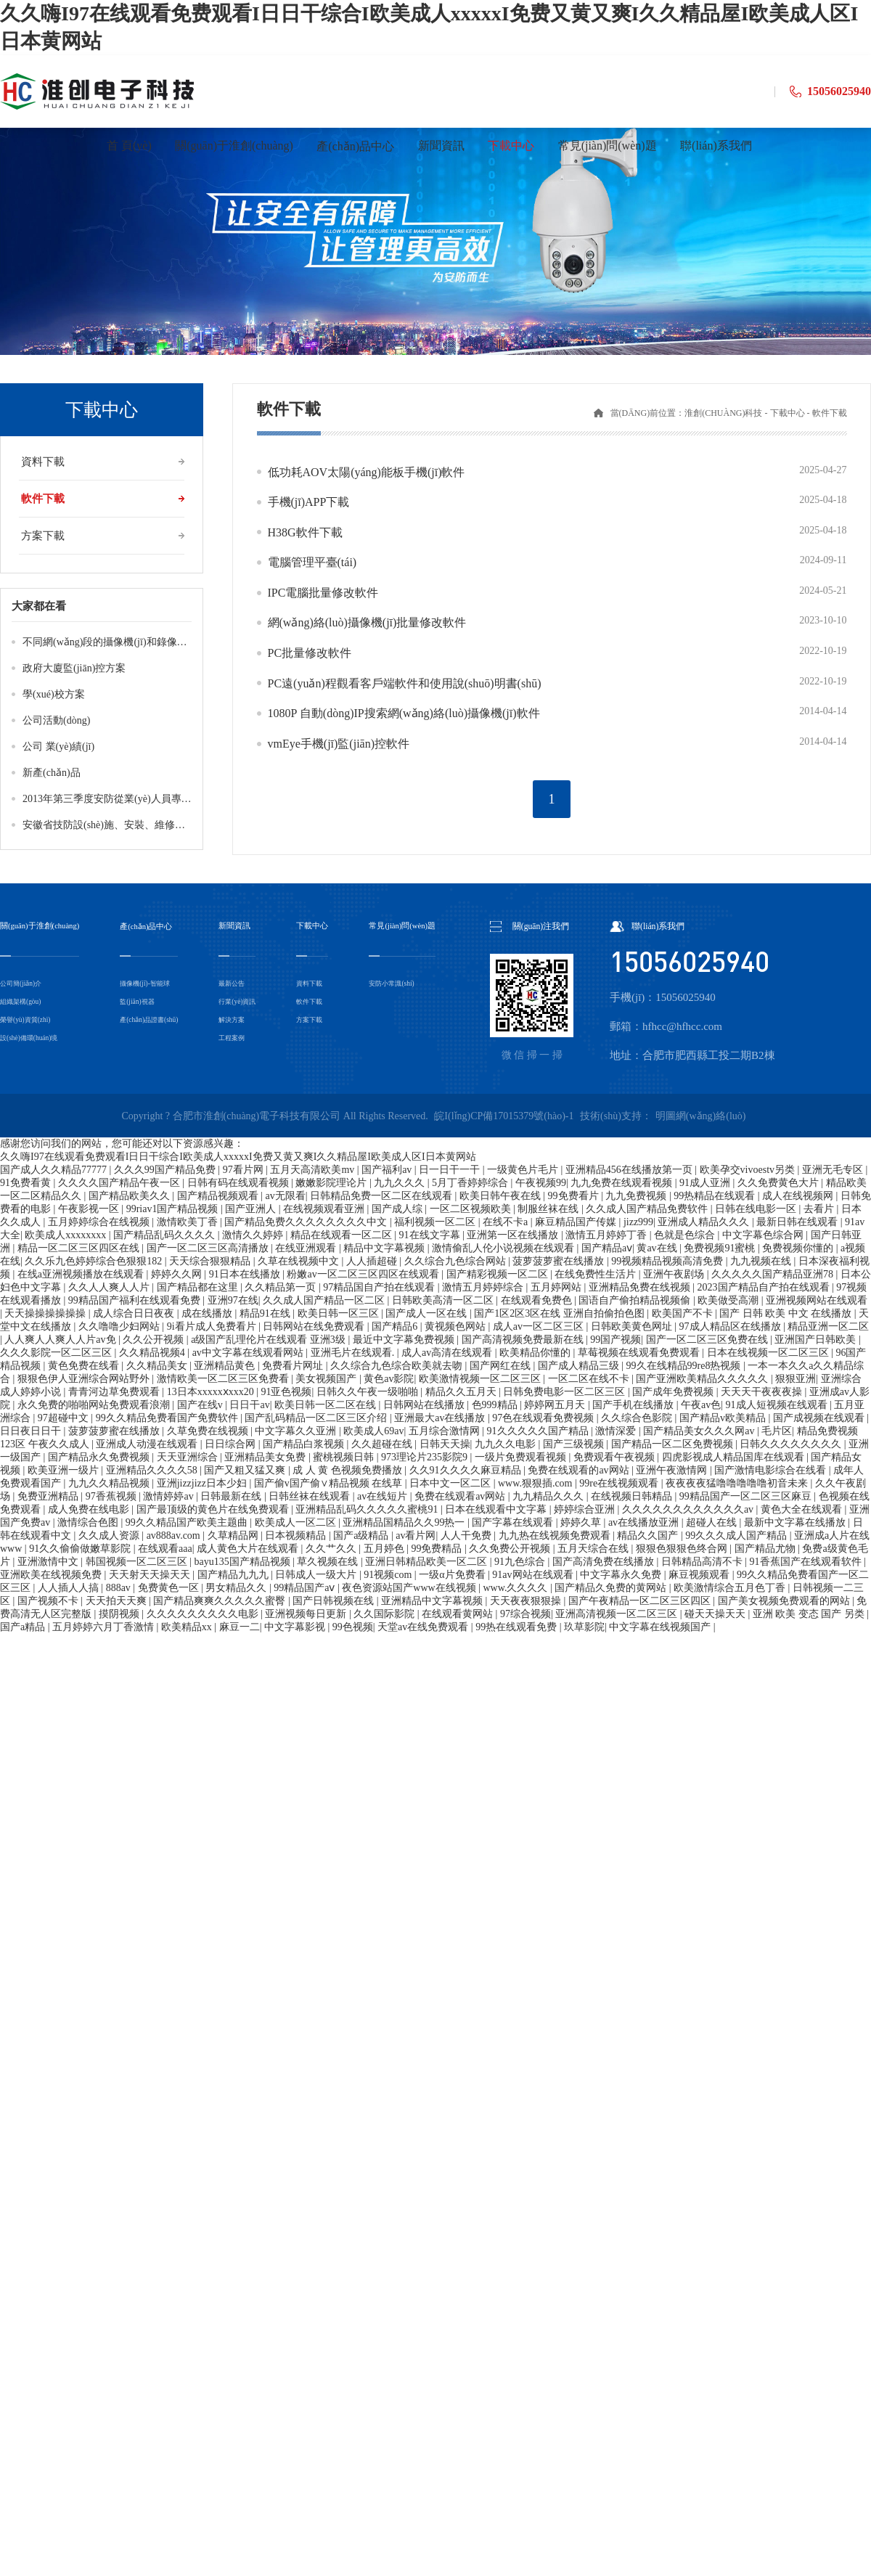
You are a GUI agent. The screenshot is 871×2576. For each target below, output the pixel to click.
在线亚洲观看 (307, 1248)
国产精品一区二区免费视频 (673, 1444)
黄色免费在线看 (85, 1365)
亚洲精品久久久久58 (153, 1470)
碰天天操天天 (716, 1613)
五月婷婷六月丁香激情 (104, 1627)
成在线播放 (208, 1313)
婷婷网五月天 (556, 1404)
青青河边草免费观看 (115, 1391)
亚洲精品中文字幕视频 (433, 1600)
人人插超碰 (373, 1261)
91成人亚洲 (706, 1182)
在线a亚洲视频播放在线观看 (82, 1274)
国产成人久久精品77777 (55, 1169)
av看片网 (416, 1535)
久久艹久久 (332, 1548)
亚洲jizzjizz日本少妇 (203, 1483)
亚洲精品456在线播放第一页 (630, 1169)
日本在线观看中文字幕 (497, 1509)
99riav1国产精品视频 (173, 1208)
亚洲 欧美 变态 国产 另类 (810, 1613)
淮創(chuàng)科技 (723, 413)
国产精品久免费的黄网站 (612, 1587)
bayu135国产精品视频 (243, 1561)
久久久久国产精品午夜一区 (120, 1182)
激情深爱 (617, 1431)
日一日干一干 (451, 1169)
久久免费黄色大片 (779, 1182)
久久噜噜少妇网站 (120, 1326)
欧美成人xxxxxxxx (67, 1235)
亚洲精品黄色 (226, 1365)
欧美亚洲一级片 (65, 1470)
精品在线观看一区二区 (342, 1235)
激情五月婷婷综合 (484, 1287)
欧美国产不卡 (684, 1313)
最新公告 (233, 983)
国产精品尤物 (766, 1548)
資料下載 (43, 461)
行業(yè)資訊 (240, 1001)
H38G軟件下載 (305, 532)
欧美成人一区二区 (297, 1522)
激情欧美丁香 (189, 1222)
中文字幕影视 (296, 1627)
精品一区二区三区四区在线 (79, 1248)
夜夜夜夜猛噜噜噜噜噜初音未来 (738, 1483)
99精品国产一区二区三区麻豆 (746, 1496)
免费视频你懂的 (799, 1248)
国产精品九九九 (234, 1574)
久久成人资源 (110, 1535)
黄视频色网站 (456, 1326)
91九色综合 (521, 1561)
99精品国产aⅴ (306, 1587)
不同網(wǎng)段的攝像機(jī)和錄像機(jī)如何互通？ (136, 642)
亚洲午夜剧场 (675, 1274)
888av (120, 1587)
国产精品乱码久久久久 (165, 1235)
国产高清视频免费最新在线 (524, 1339)
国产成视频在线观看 (820, 1417)
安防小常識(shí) (388, 983)
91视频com (389, 1574)
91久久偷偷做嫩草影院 (81, 1548)
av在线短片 (383, 1496)
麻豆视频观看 (700, 1574)
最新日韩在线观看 (798, 1222)
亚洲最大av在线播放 (441, 1417)
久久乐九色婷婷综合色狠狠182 (95, 1261)
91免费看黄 (27, 1182)
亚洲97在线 (233, 1300)
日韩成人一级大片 (317, 1574)
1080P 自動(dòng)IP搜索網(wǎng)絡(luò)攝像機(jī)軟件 (404, 713)
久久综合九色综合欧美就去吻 (397, 1365)
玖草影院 (584, 1627)
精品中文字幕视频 (385, 1248)
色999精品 (496, 1404)
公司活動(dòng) (56, 720)
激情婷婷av (169, 1496)
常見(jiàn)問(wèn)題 (399, 926)
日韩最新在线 (232, 1496)
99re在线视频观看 (620, 1483)
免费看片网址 (294, 1365)
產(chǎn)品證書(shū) (152, 1019)
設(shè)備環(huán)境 (32, 1038)
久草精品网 (234, 1535)
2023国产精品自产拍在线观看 (765, 1287)
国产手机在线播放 (634, 1404)
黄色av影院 (389, 1378)
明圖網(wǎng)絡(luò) (700, 1116)
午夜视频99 (540, 1182)
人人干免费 (467, 1535)
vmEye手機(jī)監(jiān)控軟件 (339, 743)
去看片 (820, 1208)
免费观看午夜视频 (615, 1457)
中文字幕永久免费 (622, 1574)
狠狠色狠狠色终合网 (683, 1548)
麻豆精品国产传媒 (577, 1222)
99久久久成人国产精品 (737, 1535)
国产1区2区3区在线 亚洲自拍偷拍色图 (560, 1313)
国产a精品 (24, 1627)
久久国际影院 (385, 1613)
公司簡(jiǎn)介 (23, 983)
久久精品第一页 (282, 1287)
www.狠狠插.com (536, 1483)
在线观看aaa (165, 1548)
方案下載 (43, 535)
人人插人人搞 (70, 1587)
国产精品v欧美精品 (724, 1417)
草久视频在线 (329, 1561)
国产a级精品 (362, 1535)
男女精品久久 (237, 1587)
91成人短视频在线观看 (778, 1404)
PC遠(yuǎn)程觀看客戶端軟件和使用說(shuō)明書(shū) (404, 683)
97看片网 (244, 1169)
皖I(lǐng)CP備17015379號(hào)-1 (503, 1116)
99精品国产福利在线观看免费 (135, 1300)
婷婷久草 (582, 1522)
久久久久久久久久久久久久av (689, 1509)
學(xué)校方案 (54, 694)
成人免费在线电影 (90, 1509)
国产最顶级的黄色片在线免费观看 (214, 1509)
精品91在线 (266, 1313)
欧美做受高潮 (729, 1300)
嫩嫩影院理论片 (332, 1182)
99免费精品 (438, 1548)
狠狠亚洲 (795, 1378)
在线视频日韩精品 (633, 1496)
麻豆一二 (239, 1627)
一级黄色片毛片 (524, 1169)
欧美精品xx (188, 1627)
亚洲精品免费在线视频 (641, 1287)
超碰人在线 (713, 1522)
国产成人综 (398, 1208)
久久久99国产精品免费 (166, 1169)
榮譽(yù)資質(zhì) (28, 1019)
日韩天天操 (445, 1444)
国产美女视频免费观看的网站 (785, 1600)
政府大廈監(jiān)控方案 (74, 668)
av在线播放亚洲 (645, 1522)
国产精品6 (396, 1326)
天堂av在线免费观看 (424, 1627)
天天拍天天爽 (118, 1600)
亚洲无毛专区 (834, 1169)
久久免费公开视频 (511, 1548)
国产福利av (387, 1169)
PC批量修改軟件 (310, 653)
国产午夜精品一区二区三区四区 (640, 1600)
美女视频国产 (327, 1378)
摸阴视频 (120, 1613)
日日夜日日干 (32, 1431)
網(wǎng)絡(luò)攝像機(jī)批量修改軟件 (367, 622)
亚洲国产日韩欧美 (816, 1339)
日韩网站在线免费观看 (315, 1326)
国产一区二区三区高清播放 (209, 1248)
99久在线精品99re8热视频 (684, 1365)
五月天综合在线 (594, 1548)
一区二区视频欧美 (472, 1208)
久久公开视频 (155, 1339)
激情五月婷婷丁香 (607, 1235)
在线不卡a (507, 1222)
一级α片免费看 (453, 1574)
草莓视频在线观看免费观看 (640, 1352)
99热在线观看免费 (517, 1627)
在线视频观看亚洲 (325, 1208)
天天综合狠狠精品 (211, 1261)
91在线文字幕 (431, 1235)
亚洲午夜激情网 (673, 1470)
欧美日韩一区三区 (340, 1313)
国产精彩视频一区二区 (498, 1274)
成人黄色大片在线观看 (249, 1548)
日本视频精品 (297, 1535)
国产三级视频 (575, 1444)
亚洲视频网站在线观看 (816, 1300)
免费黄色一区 (170, 1587)
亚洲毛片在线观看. (354, 1352)
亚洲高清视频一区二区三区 (617, 1613)
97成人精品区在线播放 (731, 1326)
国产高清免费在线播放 (604, 1561)
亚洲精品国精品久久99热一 (405, 1522)
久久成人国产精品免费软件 (648, 1208)
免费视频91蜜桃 (721, 1248)
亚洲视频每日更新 (307, 1613)
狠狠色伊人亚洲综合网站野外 (84, 1378)
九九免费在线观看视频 (623, 1182)
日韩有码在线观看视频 (239, 1182)
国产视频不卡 (49, 1600)
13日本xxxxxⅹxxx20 (212, 1391)
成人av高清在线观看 (448, 1352)
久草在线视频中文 (300, 1261)
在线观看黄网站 (459, 1613)
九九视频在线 (762, 1261)
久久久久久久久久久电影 (204, 1613)
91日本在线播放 (246, 1274)
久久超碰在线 (383, 1444)
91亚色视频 (286, 1391)
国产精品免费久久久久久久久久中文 (307, 1222)
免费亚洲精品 (49, 1496)
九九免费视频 (637, 1195)
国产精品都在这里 (199, 1287)
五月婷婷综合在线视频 (100, 1222)
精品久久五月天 (462, 1391)
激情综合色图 (89, 1522)
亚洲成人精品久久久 (705, 1222)
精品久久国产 (649, 1535)
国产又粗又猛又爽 (246, 1470)
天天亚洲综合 (189, 1457)
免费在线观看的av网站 (579, 1470)
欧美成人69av (373, 1431)
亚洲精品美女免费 (266, 1457)
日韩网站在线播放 (425, 1404)
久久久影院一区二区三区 (57, 1352)
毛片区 (776, 1431)
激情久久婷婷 (254, 1235)
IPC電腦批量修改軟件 (323, 592)
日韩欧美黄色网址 (633, 1326)
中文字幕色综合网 (764, 1235)
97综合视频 (525, 1613)
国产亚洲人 (252, 1208)
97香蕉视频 (112, 1496)
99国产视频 (615, 1339)
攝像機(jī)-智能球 (148, 983)
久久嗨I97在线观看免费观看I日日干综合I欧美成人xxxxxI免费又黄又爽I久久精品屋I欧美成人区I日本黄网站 (238, 1156)
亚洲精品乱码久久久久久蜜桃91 (368, 1509)
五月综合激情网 (446, 1431)
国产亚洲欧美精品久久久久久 (703, 1378)
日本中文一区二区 (451, 1483)
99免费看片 (575, 1195)
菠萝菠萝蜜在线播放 (559, 1261)
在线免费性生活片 (597, 1274)
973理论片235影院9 (425, 1457)
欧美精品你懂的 (536, 1352)
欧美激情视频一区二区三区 (481, 1378)
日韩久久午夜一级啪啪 (368, 1391)
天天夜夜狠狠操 (527, 1600)
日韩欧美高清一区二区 (444, 1300)
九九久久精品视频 (110, 1483)
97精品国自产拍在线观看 (380, 1287)
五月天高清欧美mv (313, 1169)
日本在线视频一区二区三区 (769, 1352)
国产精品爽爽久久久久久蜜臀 (220, 1600)
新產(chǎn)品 (52, 772)
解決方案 (233, 1019)
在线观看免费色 (538, 1300)
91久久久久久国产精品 (539, 1431)
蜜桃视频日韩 (345, 1457)
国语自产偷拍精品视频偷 (635, 1300)
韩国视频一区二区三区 (138, 1561)
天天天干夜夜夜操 (763, 1391)
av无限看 (285, 1195)
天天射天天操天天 (151, 1574)
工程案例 (233, 1038)
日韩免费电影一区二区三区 (565, 1391)
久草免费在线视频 (209, 1431)
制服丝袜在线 (549, 1208)
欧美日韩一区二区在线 (326, 1404)
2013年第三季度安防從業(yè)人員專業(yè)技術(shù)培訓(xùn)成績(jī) (173, 798)
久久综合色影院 (638, 1417)
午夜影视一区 (90, 1208)
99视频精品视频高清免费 (668, 1261)
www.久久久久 (516, 1587)
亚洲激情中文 (49, 1561)
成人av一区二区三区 (539, 1326)
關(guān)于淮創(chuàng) (43, 926)
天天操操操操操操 (46, 1313)
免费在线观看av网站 (461, 1496)
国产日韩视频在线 (335, 1600)
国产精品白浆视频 (305, 1444)
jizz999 (638, 1222)
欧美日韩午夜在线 (501, 1195)
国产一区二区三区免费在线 (708, 1339)
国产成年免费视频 (674, 1391)
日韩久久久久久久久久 (792, 1444)
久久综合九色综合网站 (456, 1261)
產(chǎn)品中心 (149, 927)
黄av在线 (658, 1248)
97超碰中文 (64, 1417)
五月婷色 (385, 1548)
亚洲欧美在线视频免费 (52, 1574)
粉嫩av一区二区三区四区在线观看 (364, 1274)
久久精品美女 (158, 1365)
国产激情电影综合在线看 (771, 1470)
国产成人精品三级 (580, 1365)
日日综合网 (231, 1444)
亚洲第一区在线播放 (514, 1235)
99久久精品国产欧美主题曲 (188, 1522)
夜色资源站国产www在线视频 (410, 1587)
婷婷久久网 (178, 1274)
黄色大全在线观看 (803, 1509)
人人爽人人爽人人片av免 (61, 1339)
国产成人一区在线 (427, 1313)
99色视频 (352, 1627)
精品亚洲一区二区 (828, 1326)
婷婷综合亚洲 (586, 1509)
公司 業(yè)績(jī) (58, 746)
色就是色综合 (686, 1235)
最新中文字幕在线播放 (796, 1522)
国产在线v (201, 1404)
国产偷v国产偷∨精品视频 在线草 (329, 1483)
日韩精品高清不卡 (703, 1561)
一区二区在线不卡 (590, 1378)
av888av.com (175, 1535)
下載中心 (787, 413)
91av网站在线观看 (534, 1574)
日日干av (249, 1404)
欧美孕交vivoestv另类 (749, 1169)
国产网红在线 (501, 1365)
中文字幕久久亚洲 (297, 1431)
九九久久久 (401, 1182)
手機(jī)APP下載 (309, 502)
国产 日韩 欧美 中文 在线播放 (786, 1313)
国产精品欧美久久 (131, 1195)
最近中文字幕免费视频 (405, 1339)
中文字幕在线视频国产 (661, 1627)
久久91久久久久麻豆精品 (466, 1470)
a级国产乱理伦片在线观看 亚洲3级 (269, 1339)
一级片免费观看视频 (522, 1457)
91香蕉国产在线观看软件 (807, 1561)
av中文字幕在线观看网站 (249, 1352)
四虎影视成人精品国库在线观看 (734, 1457)
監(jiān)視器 (139, 1001)
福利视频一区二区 (436, 1222)
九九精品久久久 (549, 1496)
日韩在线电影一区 (757, 1208)
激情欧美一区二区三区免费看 (224, 1378)
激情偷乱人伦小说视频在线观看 (504, 1248)
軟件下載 (43, 498)
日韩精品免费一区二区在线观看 (382, 1195)
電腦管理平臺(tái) (312, 562)
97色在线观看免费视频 (544, 1417)
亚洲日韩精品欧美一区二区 (427, 1561)
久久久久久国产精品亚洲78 (773, 1274)
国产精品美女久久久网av (700, 1431)
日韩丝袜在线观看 (311, 1496)
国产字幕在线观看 (514, 1522)
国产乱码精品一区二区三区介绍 (317, 1417)
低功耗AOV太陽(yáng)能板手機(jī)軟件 (366, 472)
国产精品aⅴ (606, 1248)
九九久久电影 (507, 1444)
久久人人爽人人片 (110, 1287)
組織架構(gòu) (22, 1001)
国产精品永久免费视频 (100, 1457)
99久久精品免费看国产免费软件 (168, 1417)
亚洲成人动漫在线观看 (148, 1444)
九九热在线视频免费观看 (556, 1535)
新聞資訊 (236, 926)
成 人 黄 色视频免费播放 (348, 1470)
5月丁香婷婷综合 (471, 1182)
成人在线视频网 (799, 1195)
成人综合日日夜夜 (135, 1313)
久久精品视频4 (153, 1352)
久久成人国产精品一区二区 (325, 1300)
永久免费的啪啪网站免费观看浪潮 (95, 1404)
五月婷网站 (557, 1287)
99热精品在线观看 (716, 1195)
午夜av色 (701, 1404)
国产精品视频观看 (219, 1195)
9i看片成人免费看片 (212, 1326)
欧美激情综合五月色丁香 (731, 1587)
